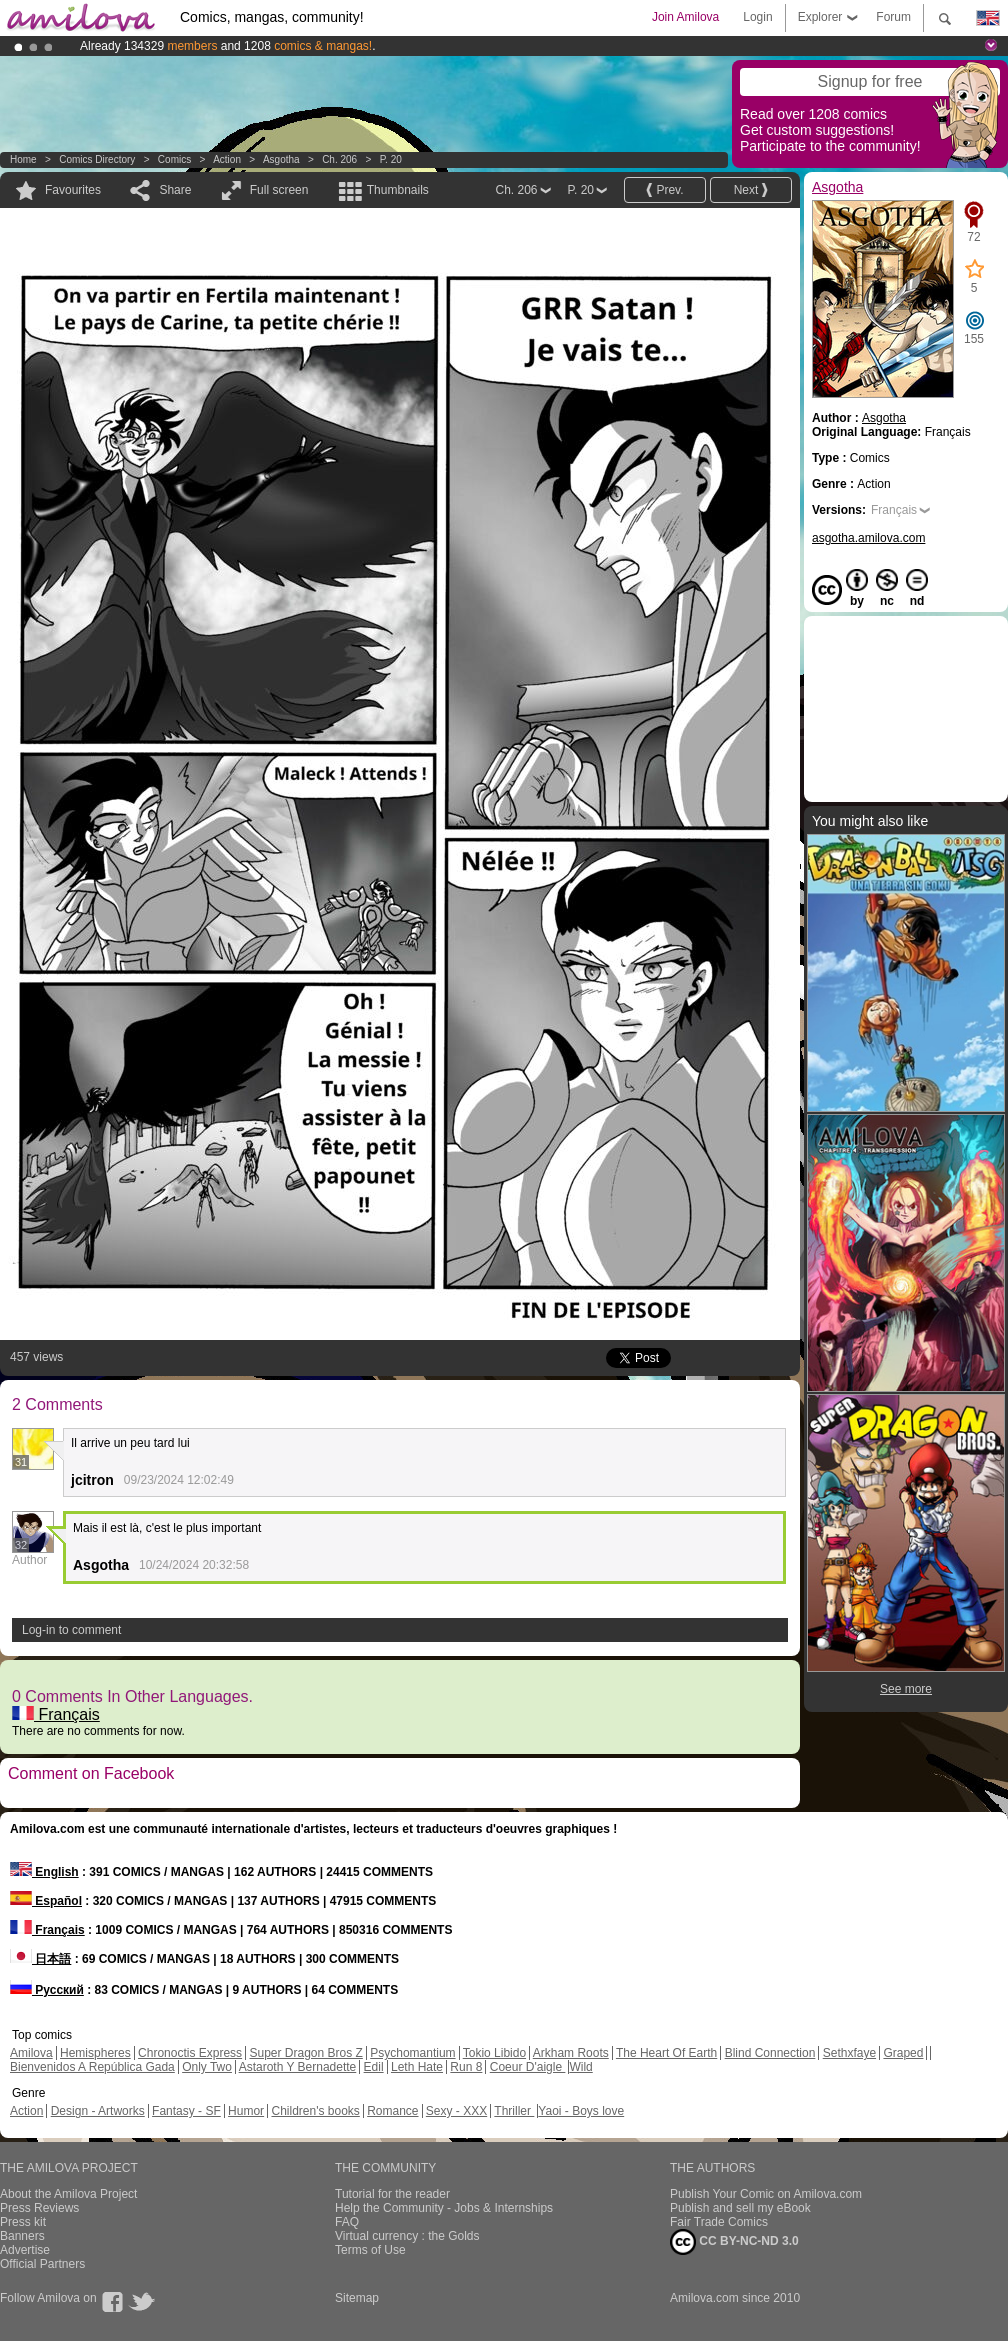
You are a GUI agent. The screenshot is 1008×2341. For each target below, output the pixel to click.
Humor (246, 2111)
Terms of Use (370, 2250)
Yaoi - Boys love (581, 2111)
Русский (47, 1990)
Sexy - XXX (456, 2111)
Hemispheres (95, 2053)
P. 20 (391, 159)
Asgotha (281, 159)
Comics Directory (97, 159)
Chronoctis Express (190, 2053)
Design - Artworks (98, 2111)
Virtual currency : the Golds (407, 2236)
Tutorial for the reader (392, 2194)
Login (757, 17)
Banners (22, 2236)
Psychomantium (412, 2053)
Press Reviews (39, 2208)
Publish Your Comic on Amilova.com (766, 2194)
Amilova (31, 2053)
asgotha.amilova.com (868, 538)
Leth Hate (417, 2067)
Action (227, 159)
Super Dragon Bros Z (305, 2053)
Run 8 (466, 2067)
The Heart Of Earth (666, 2053)
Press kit (23, 2222)
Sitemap (357, 2298)
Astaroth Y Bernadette (298, 2067)
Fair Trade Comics (719, 2222)
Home (23, 159)
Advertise (25, 2250)
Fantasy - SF (186, 2111)
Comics (174, 159)
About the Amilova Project (68, 2194)
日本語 (40, 1959)
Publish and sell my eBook (740, 2208)
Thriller (514, 2111)
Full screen (279, 190)
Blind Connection (770, 2053)
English (44, 1872)
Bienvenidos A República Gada (92, 2067)
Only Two (207, 2067)
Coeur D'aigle (528, 2067)
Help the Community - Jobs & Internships (444, 2208)
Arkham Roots (571, 2053)
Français (56, 1714)
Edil (374, 2067)
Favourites (73, 190)
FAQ (347, 2222)
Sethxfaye (849, 2053)
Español (46, 1901)
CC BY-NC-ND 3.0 (734, 2242)
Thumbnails (398, 190)
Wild (580, 2067)
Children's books (315, 2111)
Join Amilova (685, 17)
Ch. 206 (339, 159)
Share (175, 190)
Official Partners (42, 2264)
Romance (392, 2111)
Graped (903, 2053)
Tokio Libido (494, 2053)
